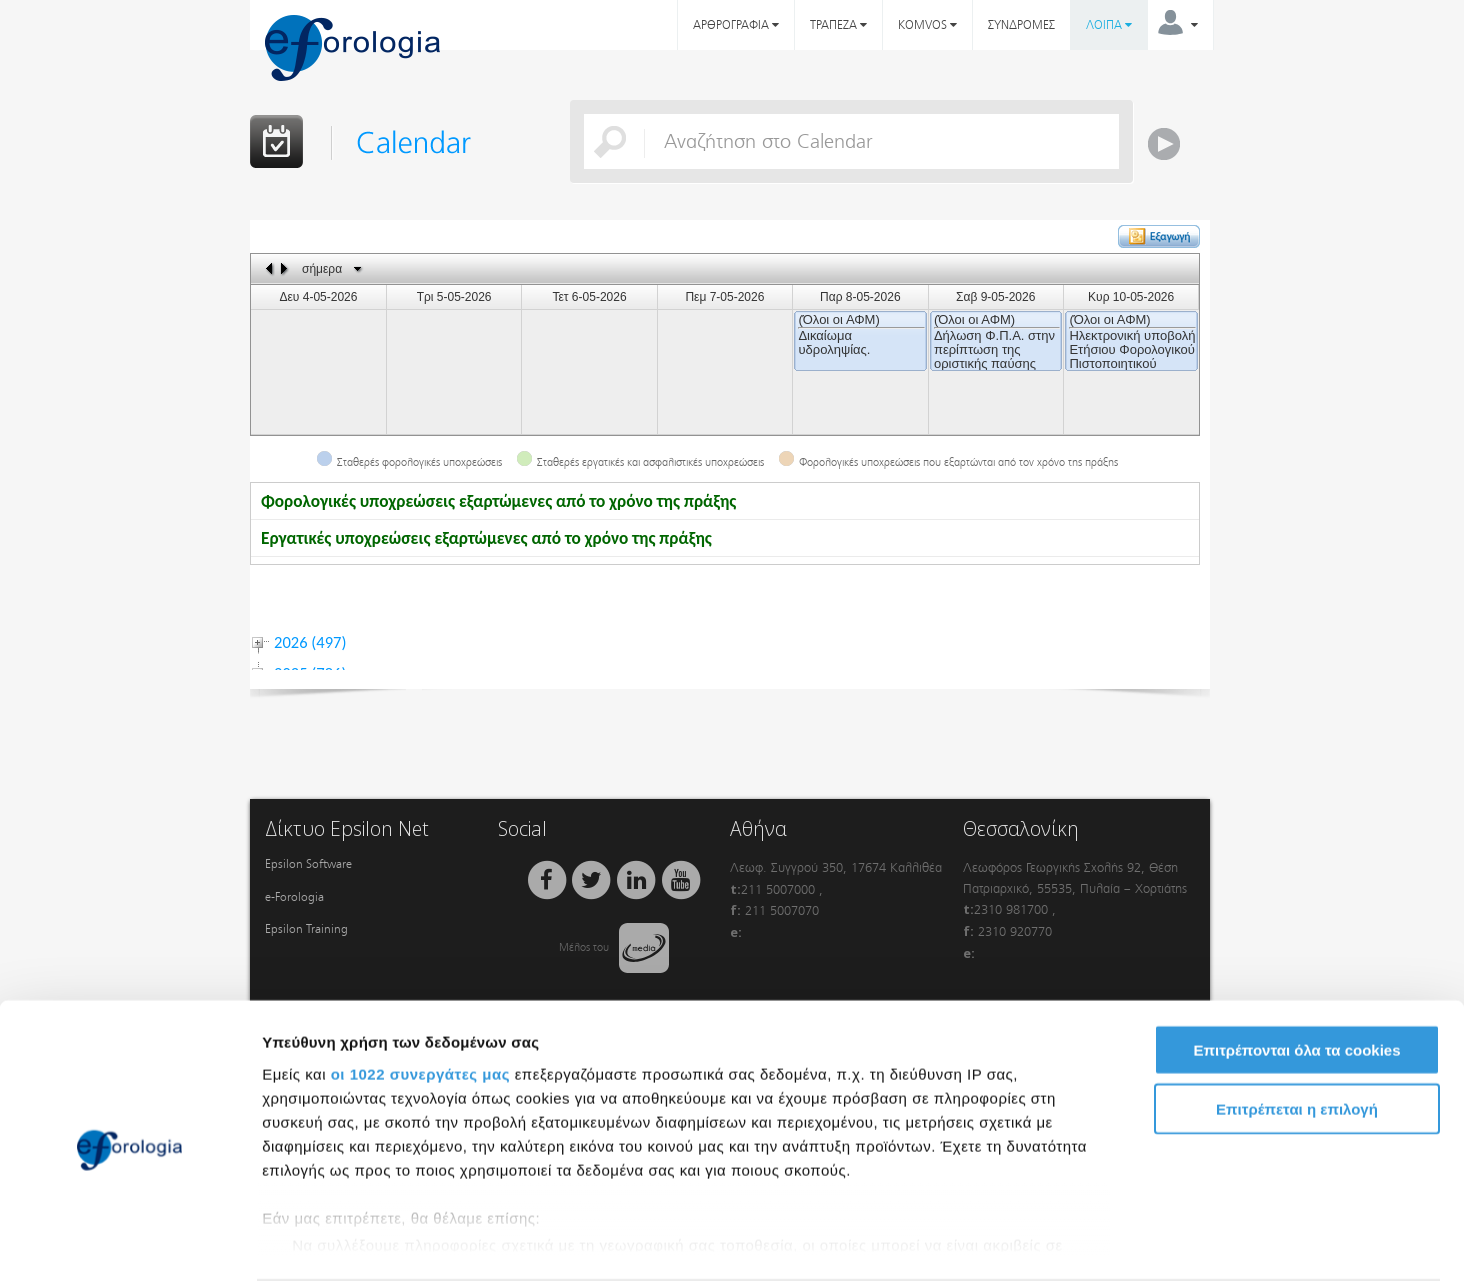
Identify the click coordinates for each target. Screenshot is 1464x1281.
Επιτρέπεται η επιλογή (1297, 1030)
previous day (270, 268)
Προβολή (1135, 1241)
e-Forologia (294, 897)
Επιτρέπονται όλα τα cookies (1296, 972)
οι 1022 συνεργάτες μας (420, 995)
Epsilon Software (308, 864)
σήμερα (322, 269)
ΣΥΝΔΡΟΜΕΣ (1021, 25)
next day (287, 268)
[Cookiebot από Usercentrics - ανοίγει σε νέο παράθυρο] (129, 1242)
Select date (357, 269)
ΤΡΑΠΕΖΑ (838, 25)
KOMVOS (927, 25)
